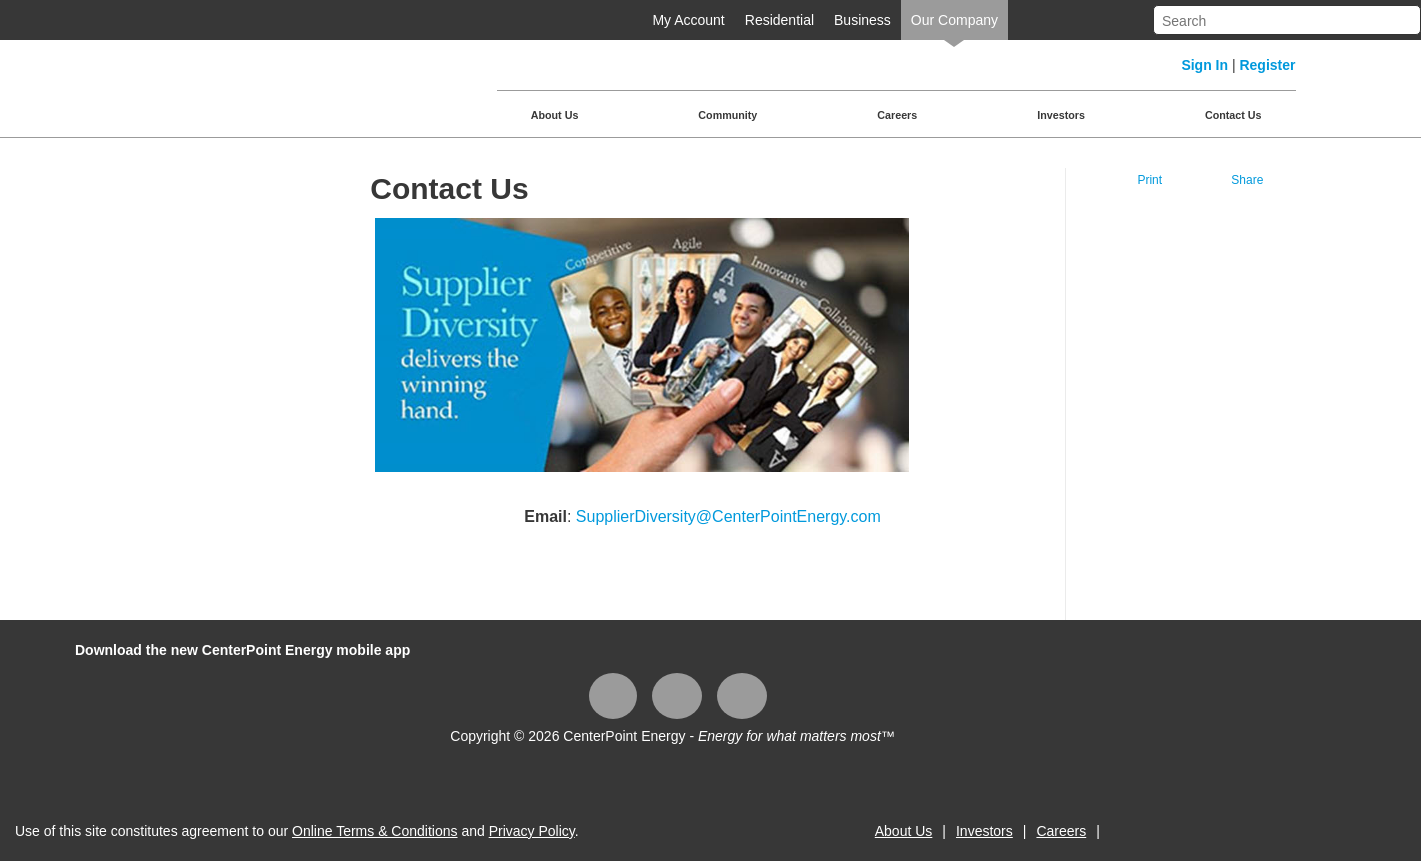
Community (727, 115)
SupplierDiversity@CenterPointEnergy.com (728, 516)
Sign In (1204, 65)
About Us (555, 115)
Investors (1061, 115)
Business (862, 20)
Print (1149, 180)
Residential (779, 20)
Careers (897, 115)
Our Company (954, 20)
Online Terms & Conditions (374, 831)
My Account (688, 20)
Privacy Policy (532, 831)
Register (1267, 65)
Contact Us (1233, 115)
